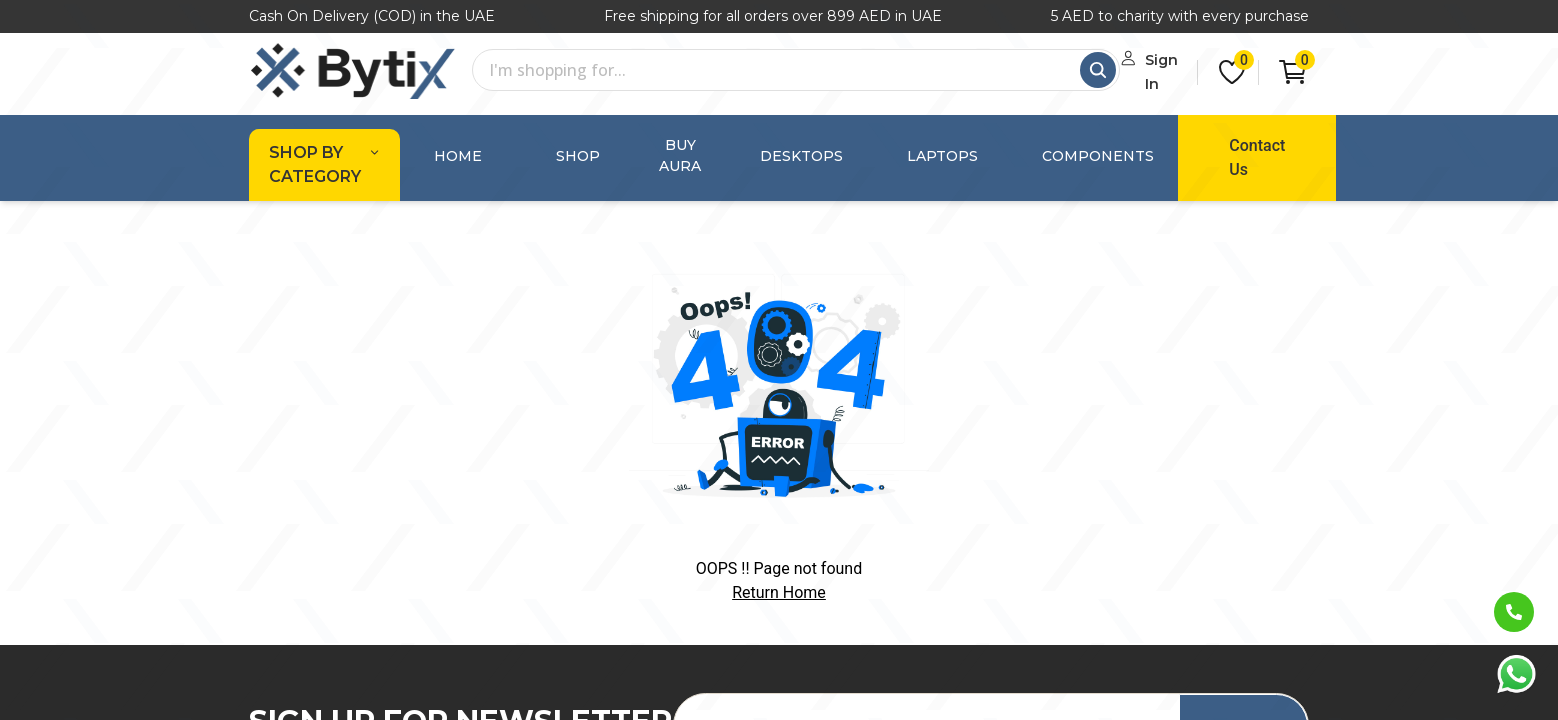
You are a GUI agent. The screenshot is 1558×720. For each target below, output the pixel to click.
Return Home (779, 568)
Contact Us (1218, 145)
